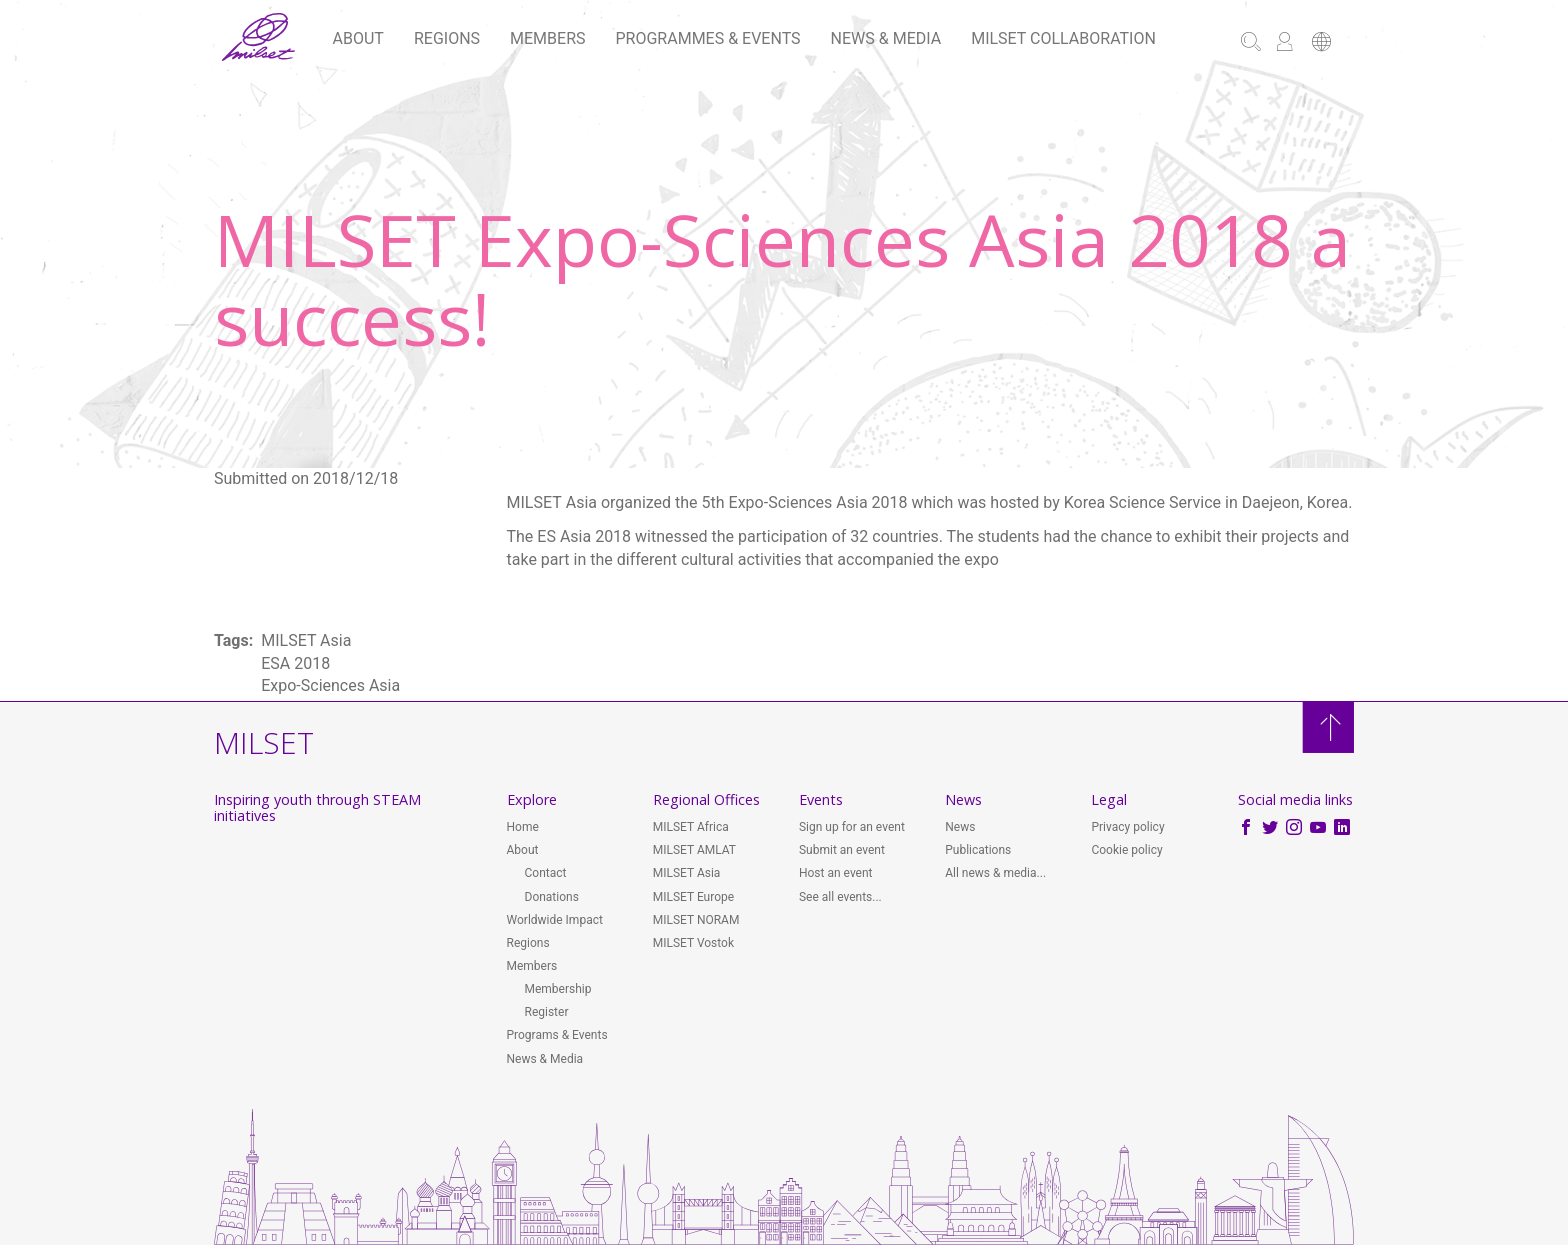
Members (547, 38)
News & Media (886, 38)
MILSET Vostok (693, 943)
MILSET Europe (693, 897)
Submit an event (842, 850)
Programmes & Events (708, 38)
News (960, 827)
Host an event (836, 873)
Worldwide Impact (555, 920)
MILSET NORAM (696, 920)
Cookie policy (1126, 850)
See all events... (840, 897)
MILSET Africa (691, 827)
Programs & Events (557, 1035)
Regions (447, 38)
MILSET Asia (687, 873)
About (358, 38)
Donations (552, 897)
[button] (1321, 43)
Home (523, 827)
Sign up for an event (852, 827)
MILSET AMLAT (694, 850)
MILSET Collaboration (1063, 38)
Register (547, 1012)
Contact (546, 873)
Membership (558, 989)
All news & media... (995, 873)
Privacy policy (1127, 827)
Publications (978, 850)
